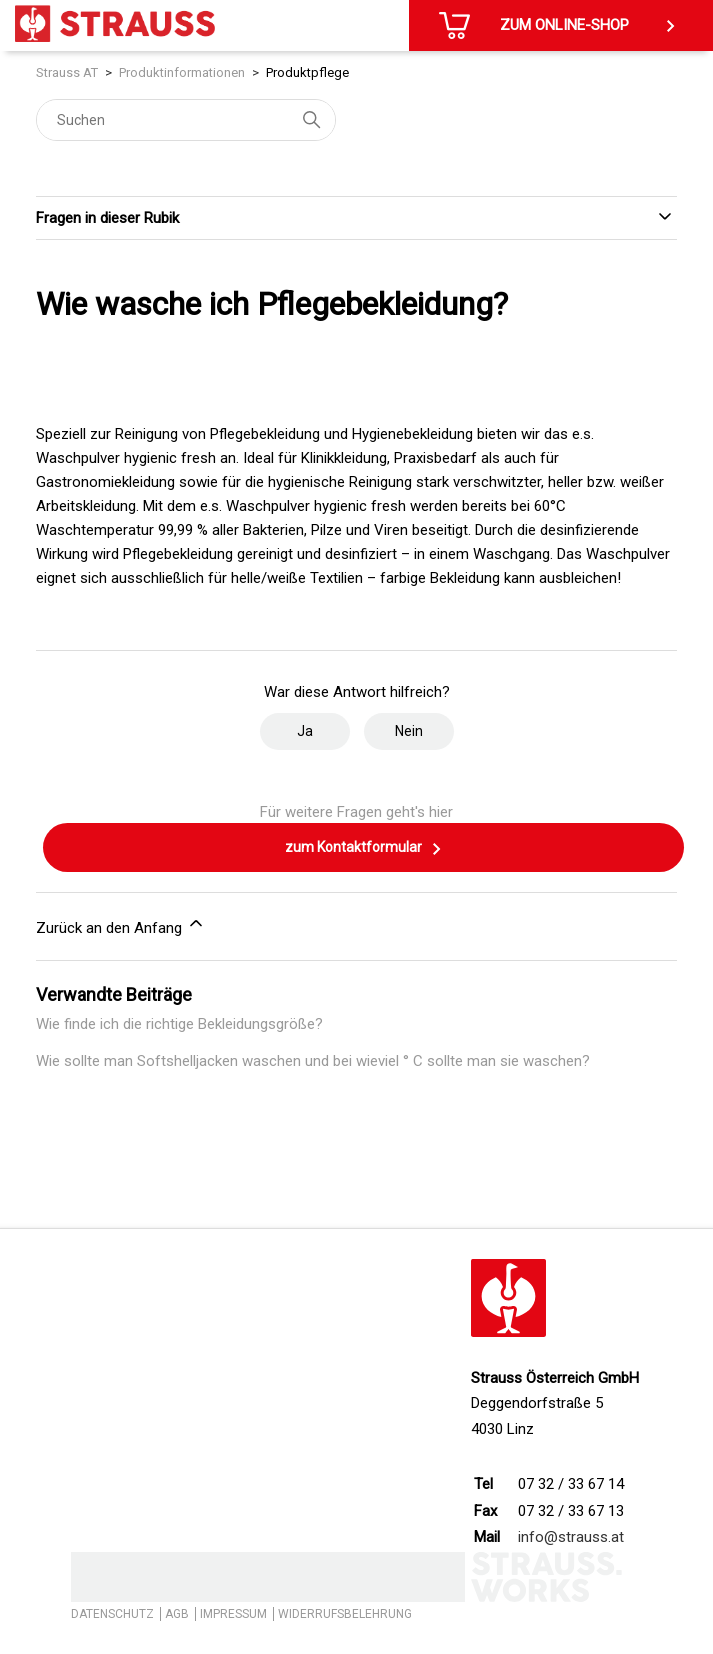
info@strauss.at (571, 1537)
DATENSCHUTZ (112, 1614)
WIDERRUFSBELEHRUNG (345, 1614)
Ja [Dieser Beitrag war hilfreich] (305, 731)
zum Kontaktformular (364, 849)
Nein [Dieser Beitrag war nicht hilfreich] (409, 731)
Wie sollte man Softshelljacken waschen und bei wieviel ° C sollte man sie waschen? (313, 1061)
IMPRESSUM (233, 1614)
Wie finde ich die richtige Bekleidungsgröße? (179, 1024)
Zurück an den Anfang (121, 925)
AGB (177, 1614)
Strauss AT (67, 72)
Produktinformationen (182, 72)
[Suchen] (186, 120)
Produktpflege (307, 72)
